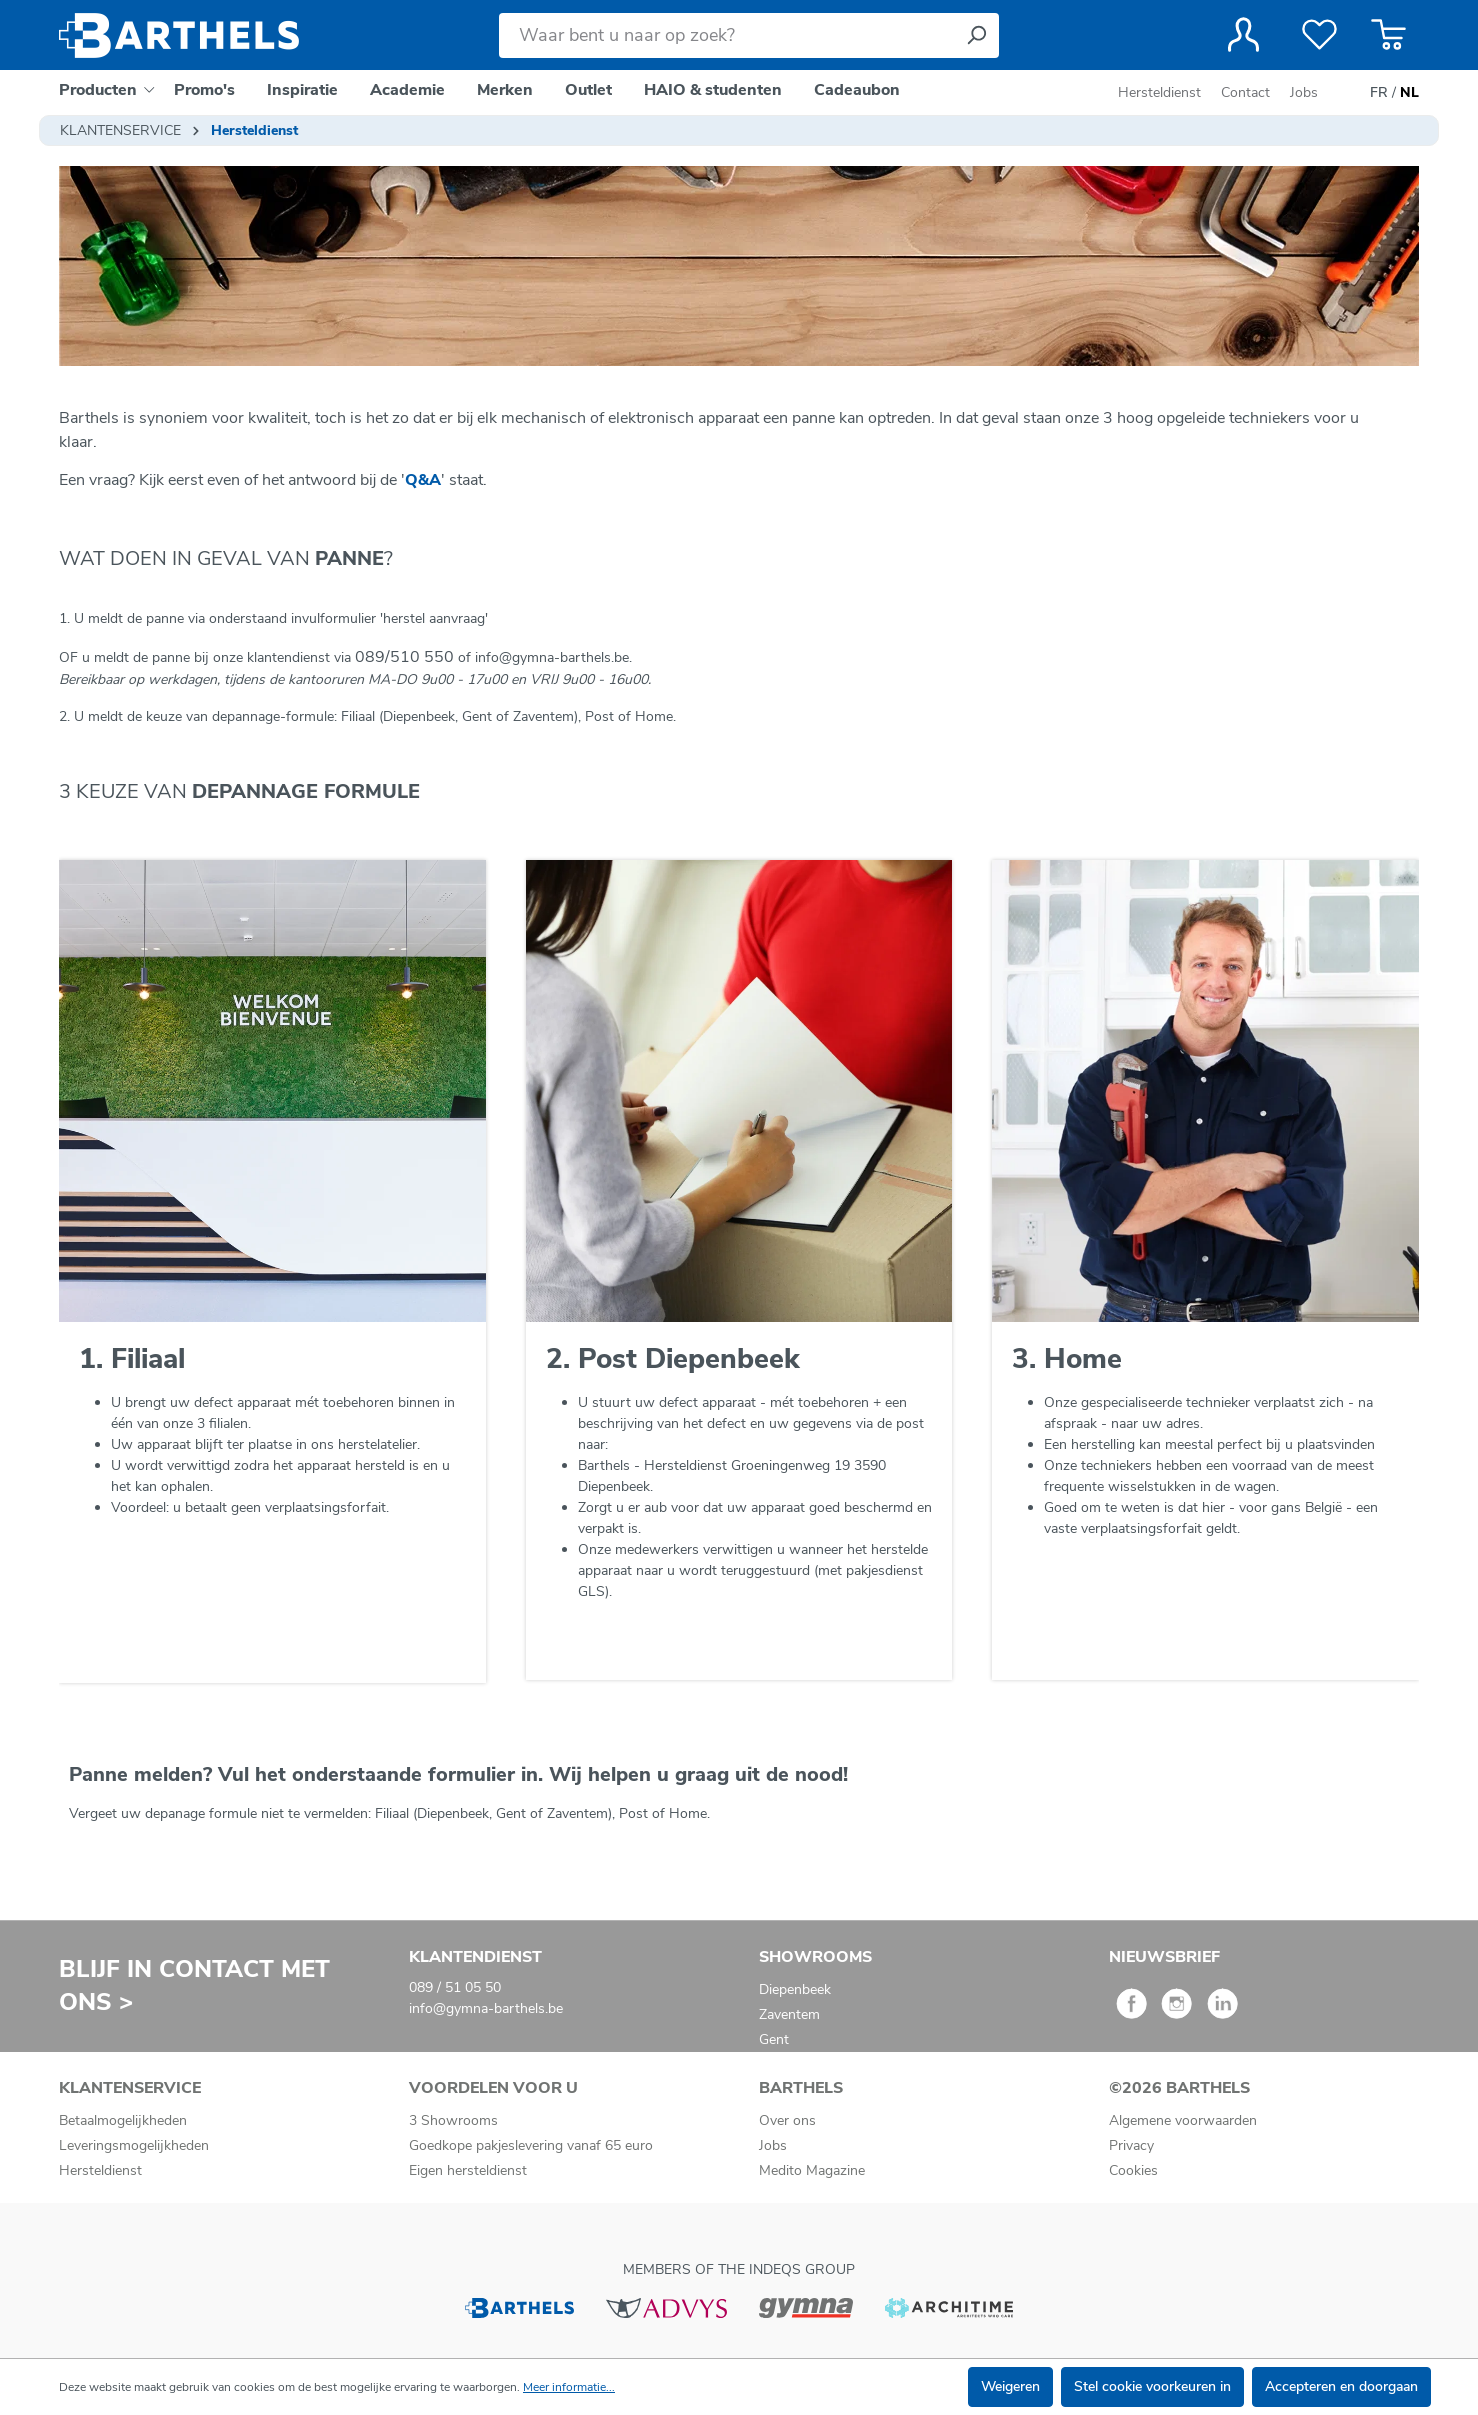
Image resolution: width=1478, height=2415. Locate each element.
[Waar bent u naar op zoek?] (726, 35)
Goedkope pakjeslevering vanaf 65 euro (531, 2145)
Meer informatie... (569, 2387)
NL (1409, 93)
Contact (1245, 92)
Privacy (1131, 2145)
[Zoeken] (976, 35)
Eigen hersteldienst (468, 2170)
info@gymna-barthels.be (486, 2008)
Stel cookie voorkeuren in (1152, 2386)
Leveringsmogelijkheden (134, 2145)
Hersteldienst (1159, 92)
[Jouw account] (1243, 35)
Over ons (787, 2120)
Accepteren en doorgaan (1341, 2386)
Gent (774, 2039)
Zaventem (789, 2014)
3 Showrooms (453, 2120)
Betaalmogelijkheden (123, 2120)
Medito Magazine (812, 2170)
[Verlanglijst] (1319, 35)
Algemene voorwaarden (1183, 2120)
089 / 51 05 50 (455, 1987)
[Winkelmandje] (1388, 35)
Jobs (1304, 92)
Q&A (423, 480)
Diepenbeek (795, 1989)
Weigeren (1010, 2386)
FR (1379, 93)
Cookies (1133, 2170)
